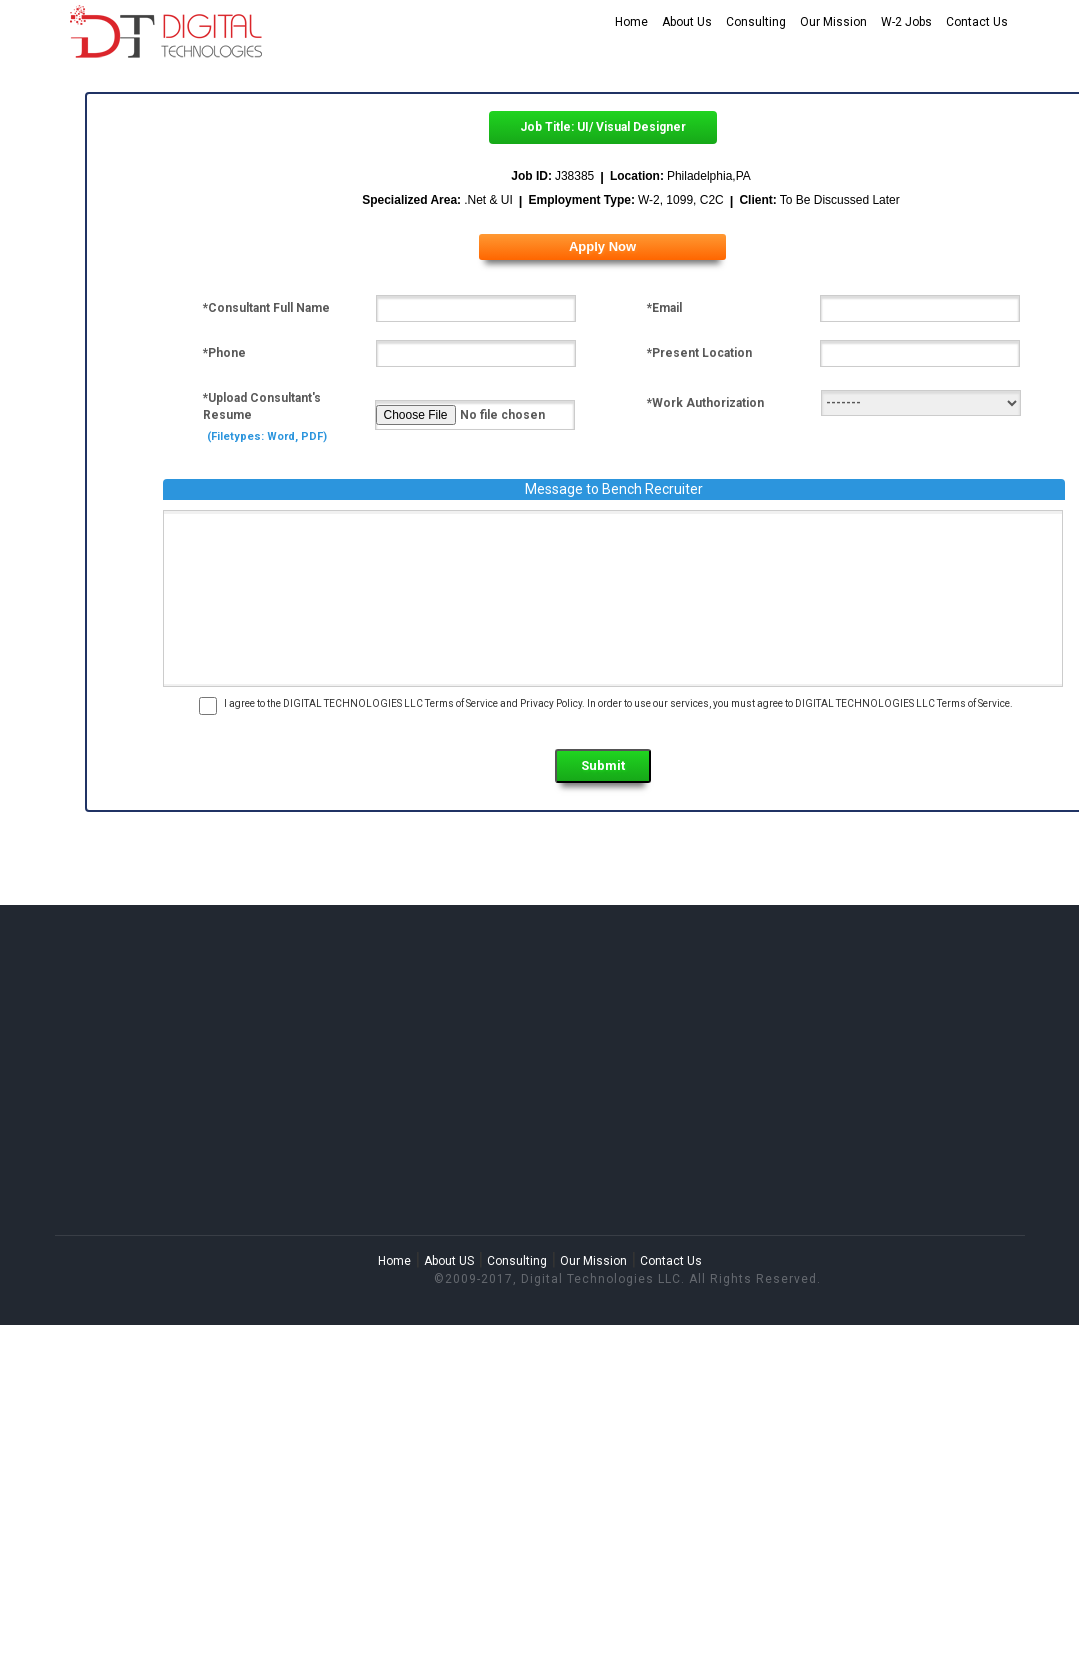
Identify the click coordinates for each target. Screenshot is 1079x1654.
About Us (687, 22)
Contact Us (977, 22)
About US (449, 1261)
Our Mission (833, 22)
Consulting (756, 22)
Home (631, 22)
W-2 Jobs (906, 22)
